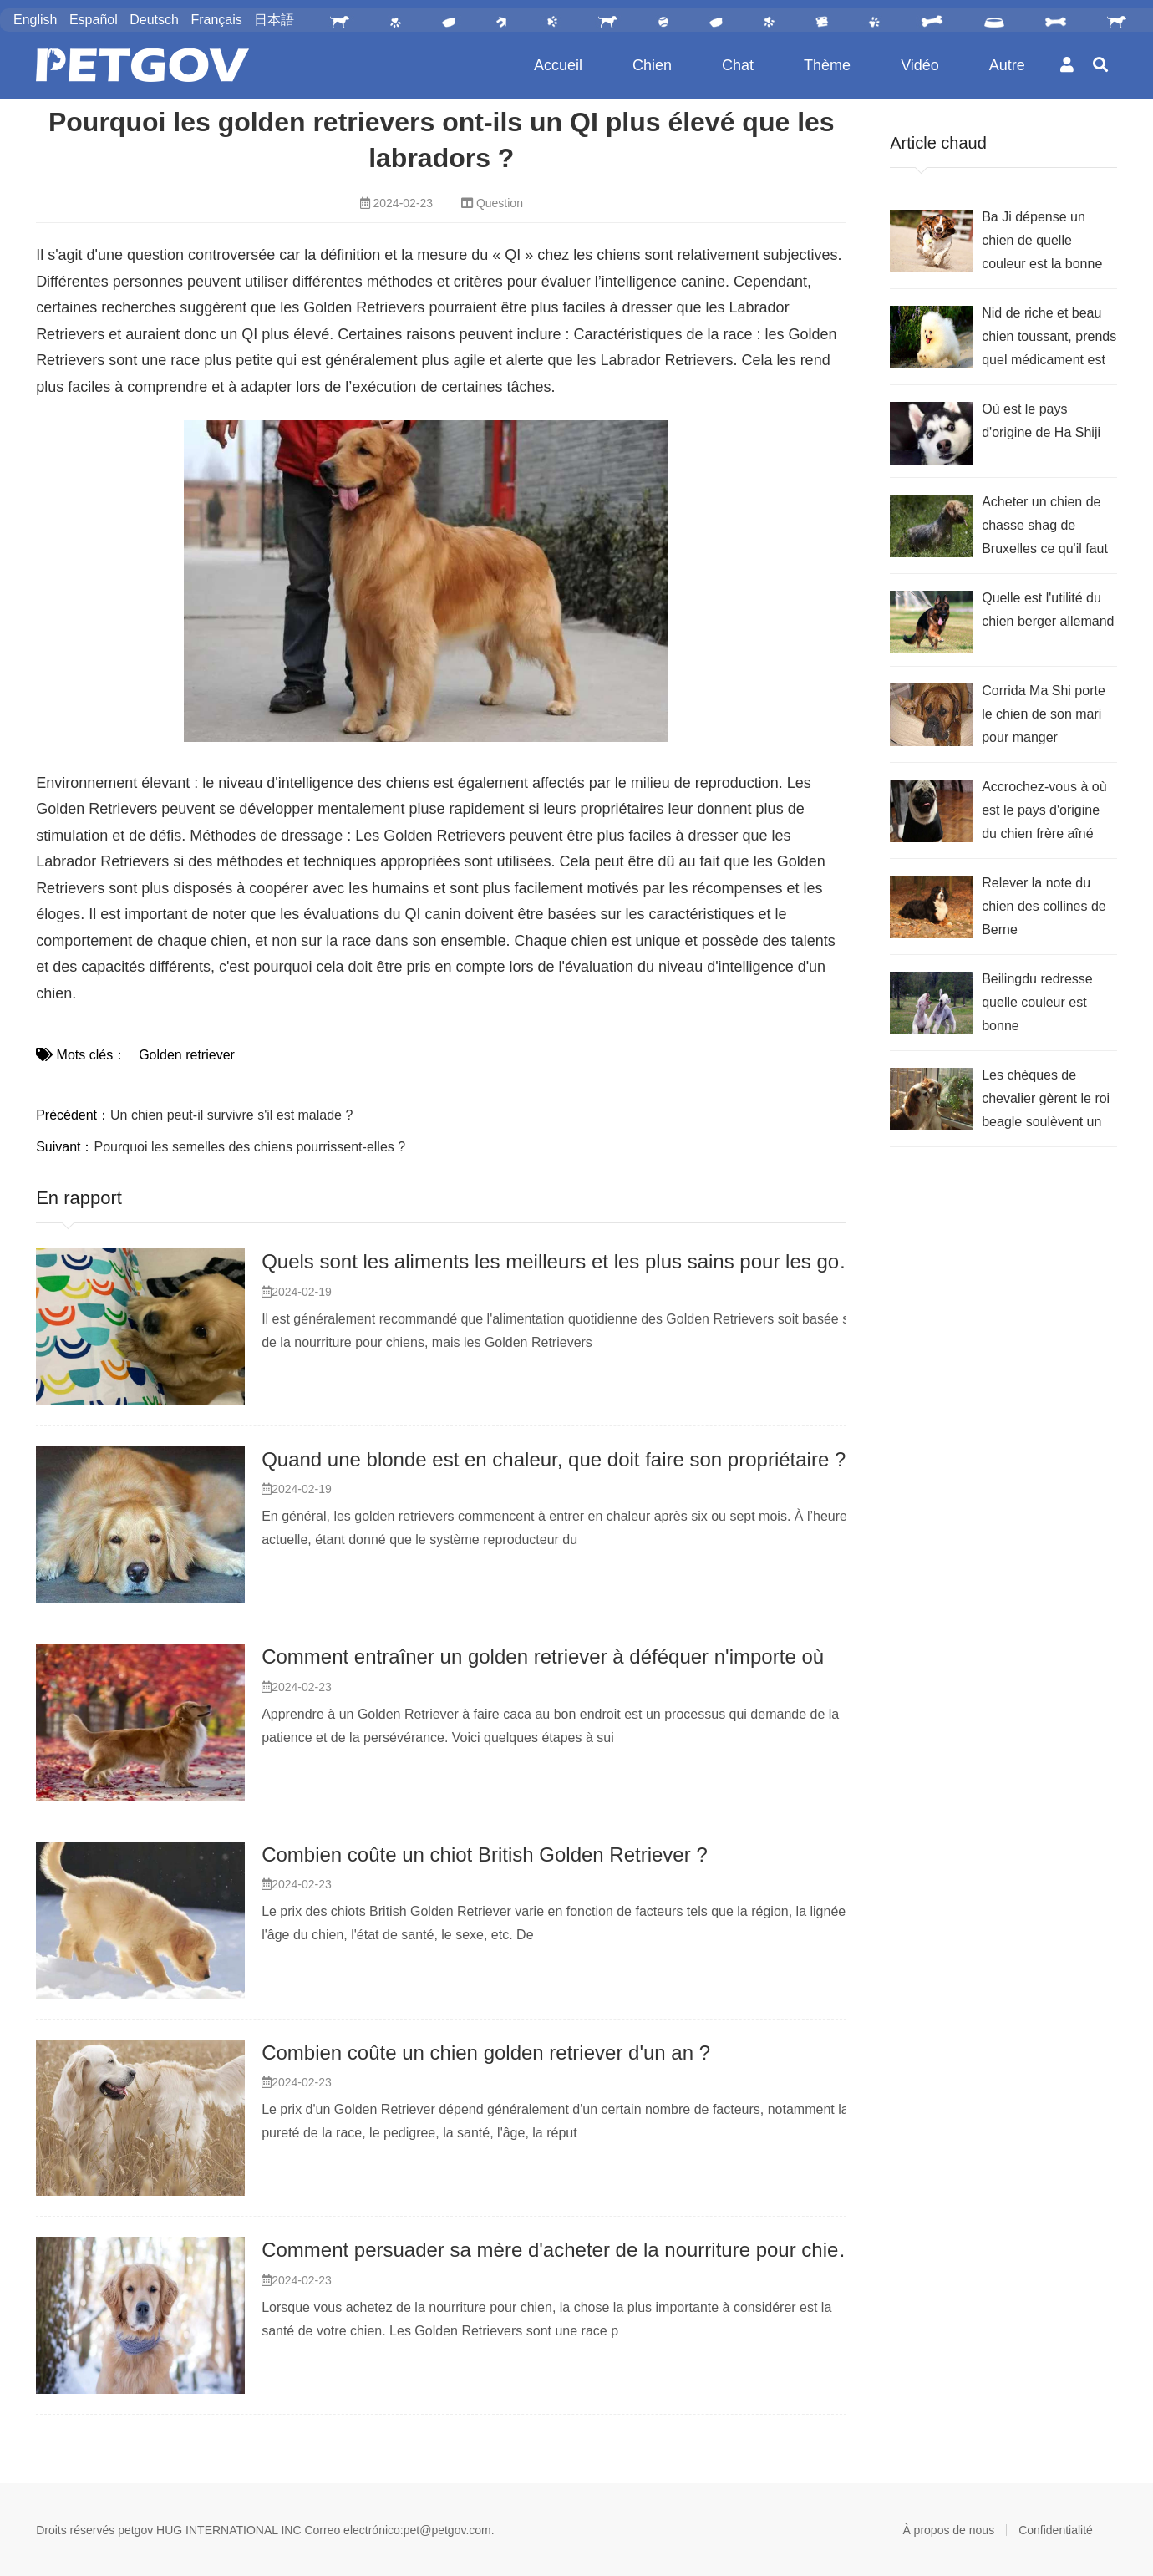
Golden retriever (187, 1055)
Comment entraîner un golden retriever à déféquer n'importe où (543, 1656)
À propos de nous (948, 2530)
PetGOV (142, 65)
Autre (1007, 65)
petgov (135, 2530)
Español (93, 20)
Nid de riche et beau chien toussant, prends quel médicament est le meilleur (1049, 339)
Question (499, 203)
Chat (738, 65)
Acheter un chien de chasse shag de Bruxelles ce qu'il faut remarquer (1045, 528)
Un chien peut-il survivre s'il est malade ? (231, 1115)
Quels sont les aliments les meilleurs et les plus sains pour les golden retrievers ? (622, 1261)
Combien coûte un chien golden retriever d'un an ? (486, 2052)
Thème (827, 65)
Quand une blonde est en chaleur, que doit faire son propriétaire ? (554, 1459)
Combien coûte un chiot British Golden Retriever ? (485, 1854)
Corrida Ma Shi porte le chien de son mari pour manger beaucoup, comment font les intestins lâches (1043, 716)
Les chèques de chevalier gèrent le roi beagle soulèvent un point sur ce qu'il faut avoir (1046, 1101)
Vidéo (920, 65)
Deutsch (154, 20)
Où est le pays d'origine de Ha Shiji (1041, 420)
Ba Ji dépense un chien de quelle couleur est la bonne (1042, 240)
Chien (652, 65)
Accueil (558, 65)
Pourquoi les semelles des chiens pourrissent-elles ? (250, 1147)
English (35, 20)
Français (215, 20)
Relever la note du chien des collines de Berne (1044, 906)
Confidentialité (1055, 2530)
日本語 (274, 20)
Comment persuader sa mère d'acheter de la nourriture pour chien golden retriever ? (636, 2249)
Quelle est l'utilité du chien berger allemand (1048, 609)
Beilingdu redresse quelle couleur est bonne (1037, 1002)
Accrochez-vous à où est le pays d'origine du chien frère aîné (1044, 810)
